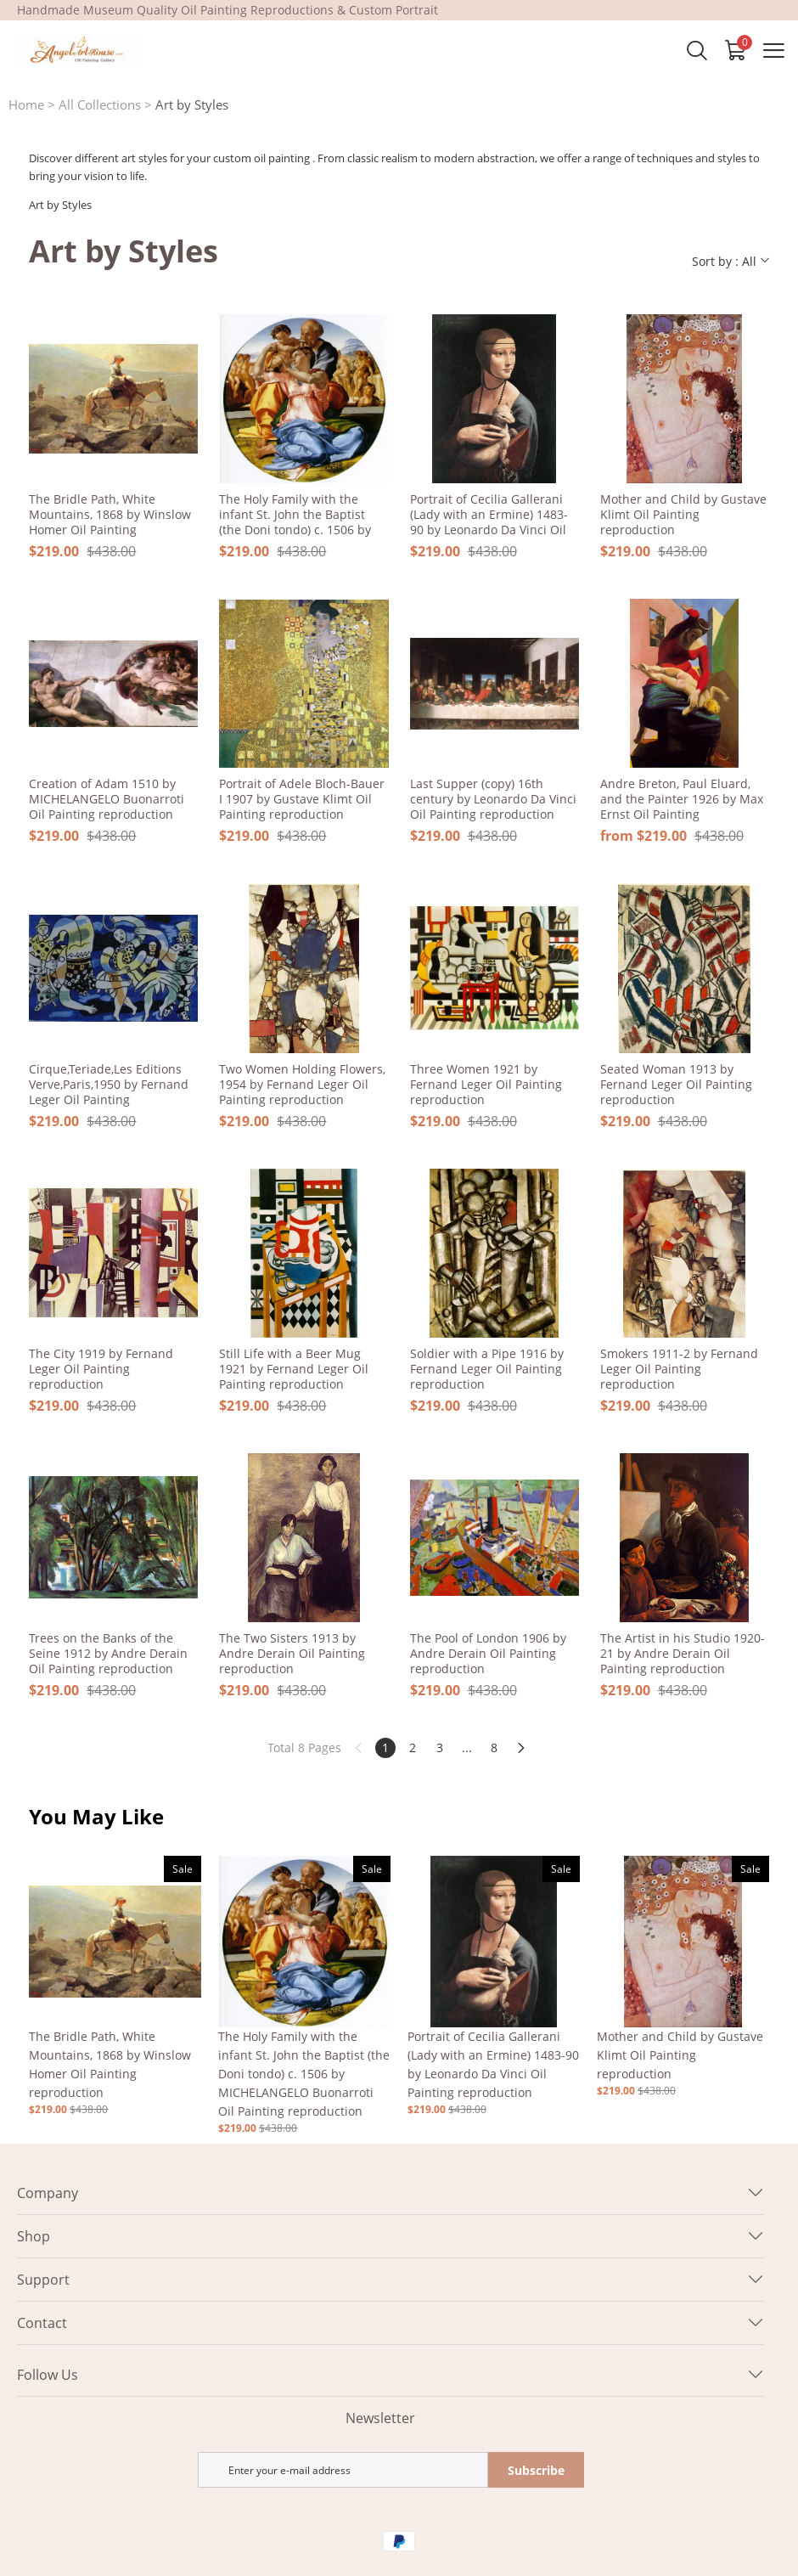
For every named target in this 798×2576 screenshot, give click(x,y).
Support (43, 2279)
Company (47, 2193)
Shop (33, 2236)
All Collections (100, 104)
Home (26, 104)
